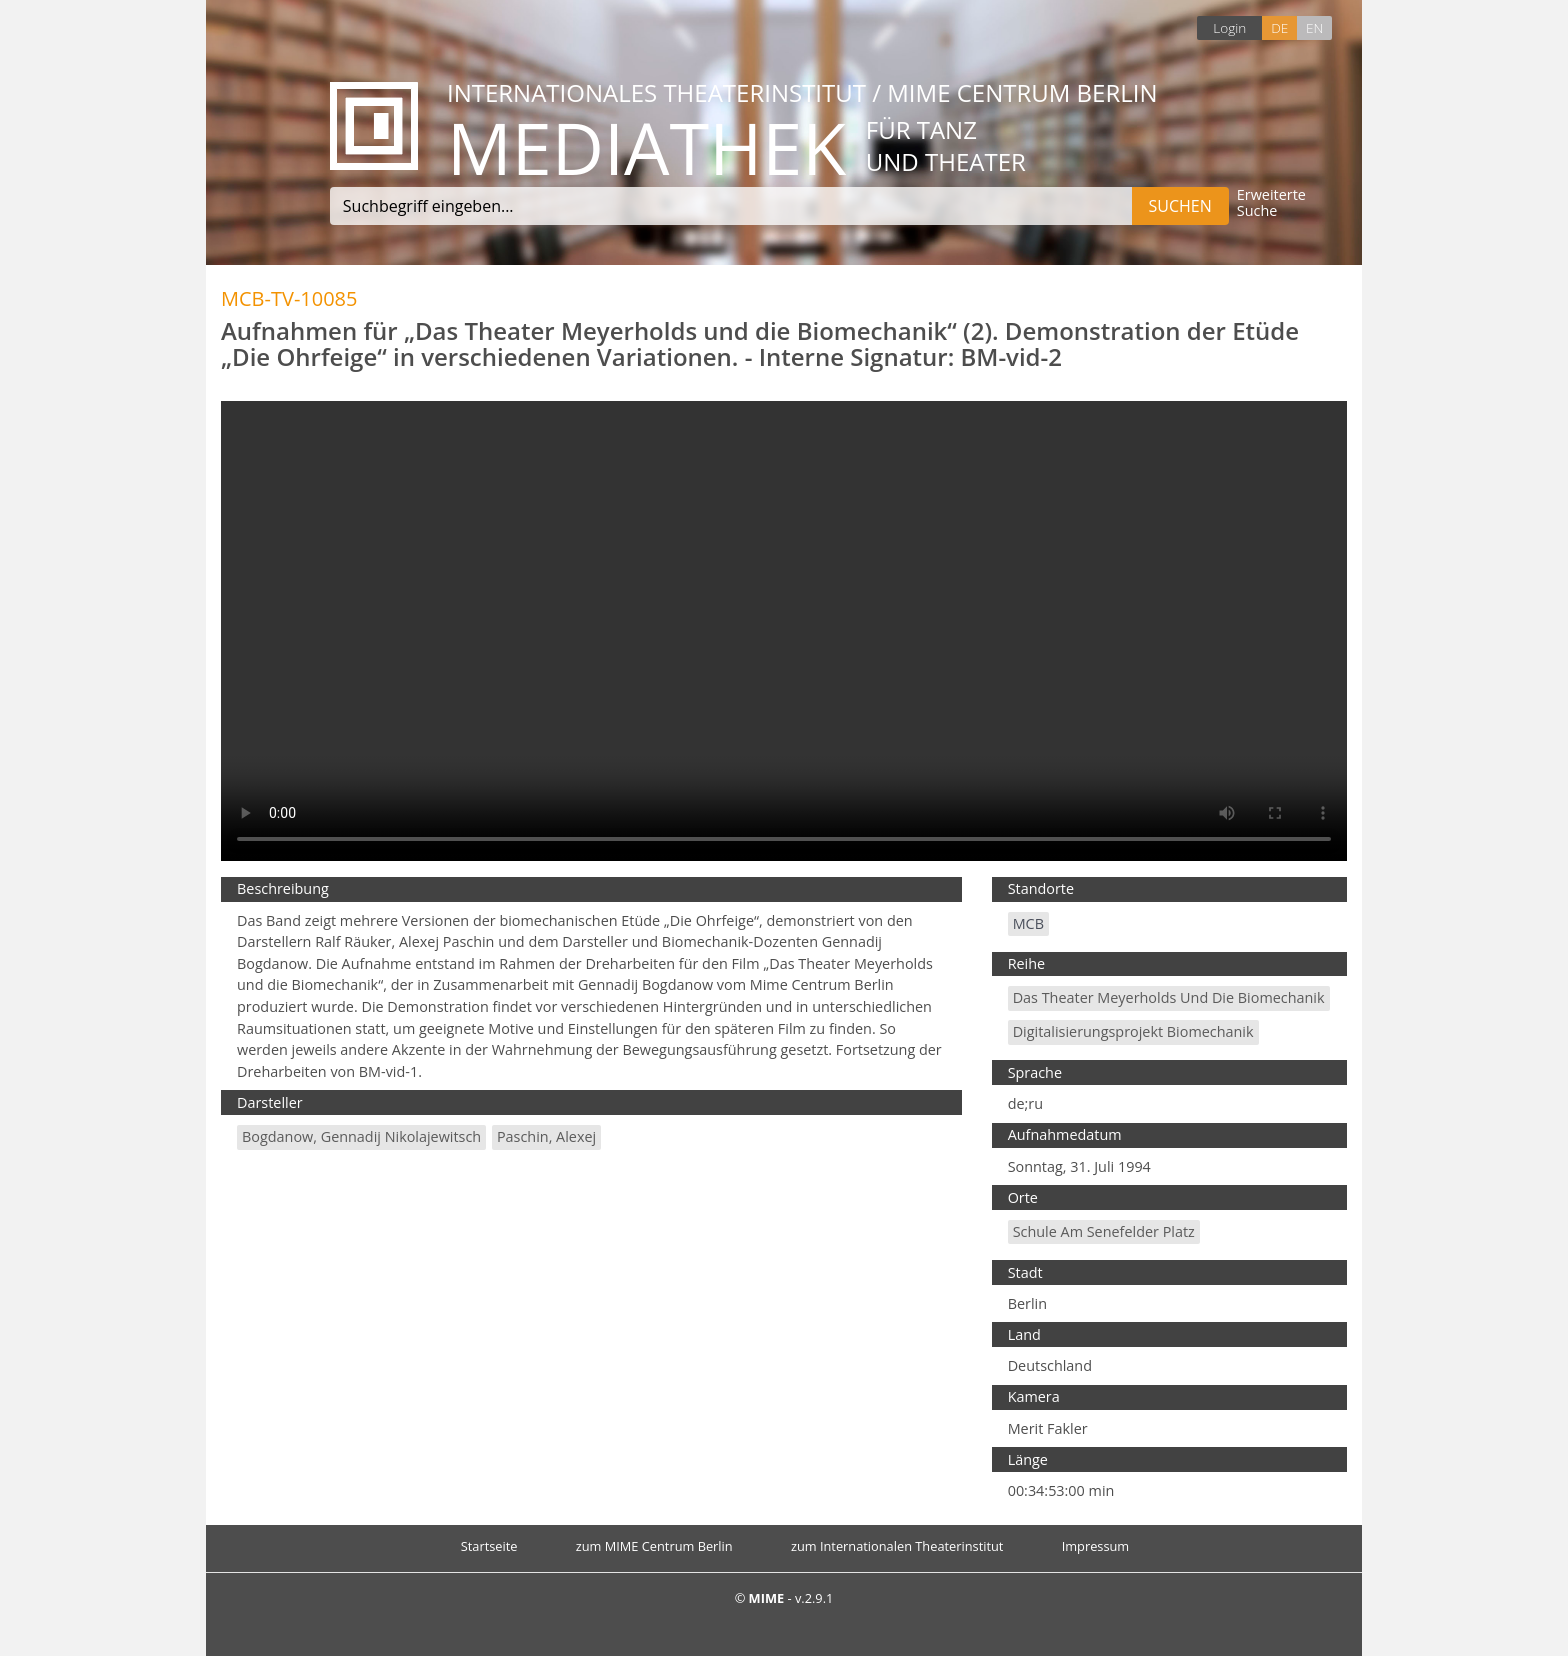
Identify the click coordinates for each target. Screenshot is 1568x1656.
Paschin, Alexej (546, 1136)
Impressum (1096, 1546)
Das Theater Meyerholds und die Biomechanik (1169, 997)
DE (1279, 27)
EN (1314, 27)
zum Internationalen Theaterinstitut (897, 1546)
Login (1229, 27)
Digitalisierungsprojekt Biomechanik (1133, 1031)
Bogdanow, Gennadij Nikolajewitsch (361, 1136)
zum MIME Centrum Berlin (654, 1546)
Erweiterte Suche (1271, 203)
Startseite (489, 1546)
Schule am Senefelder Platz (1104, 1231)
